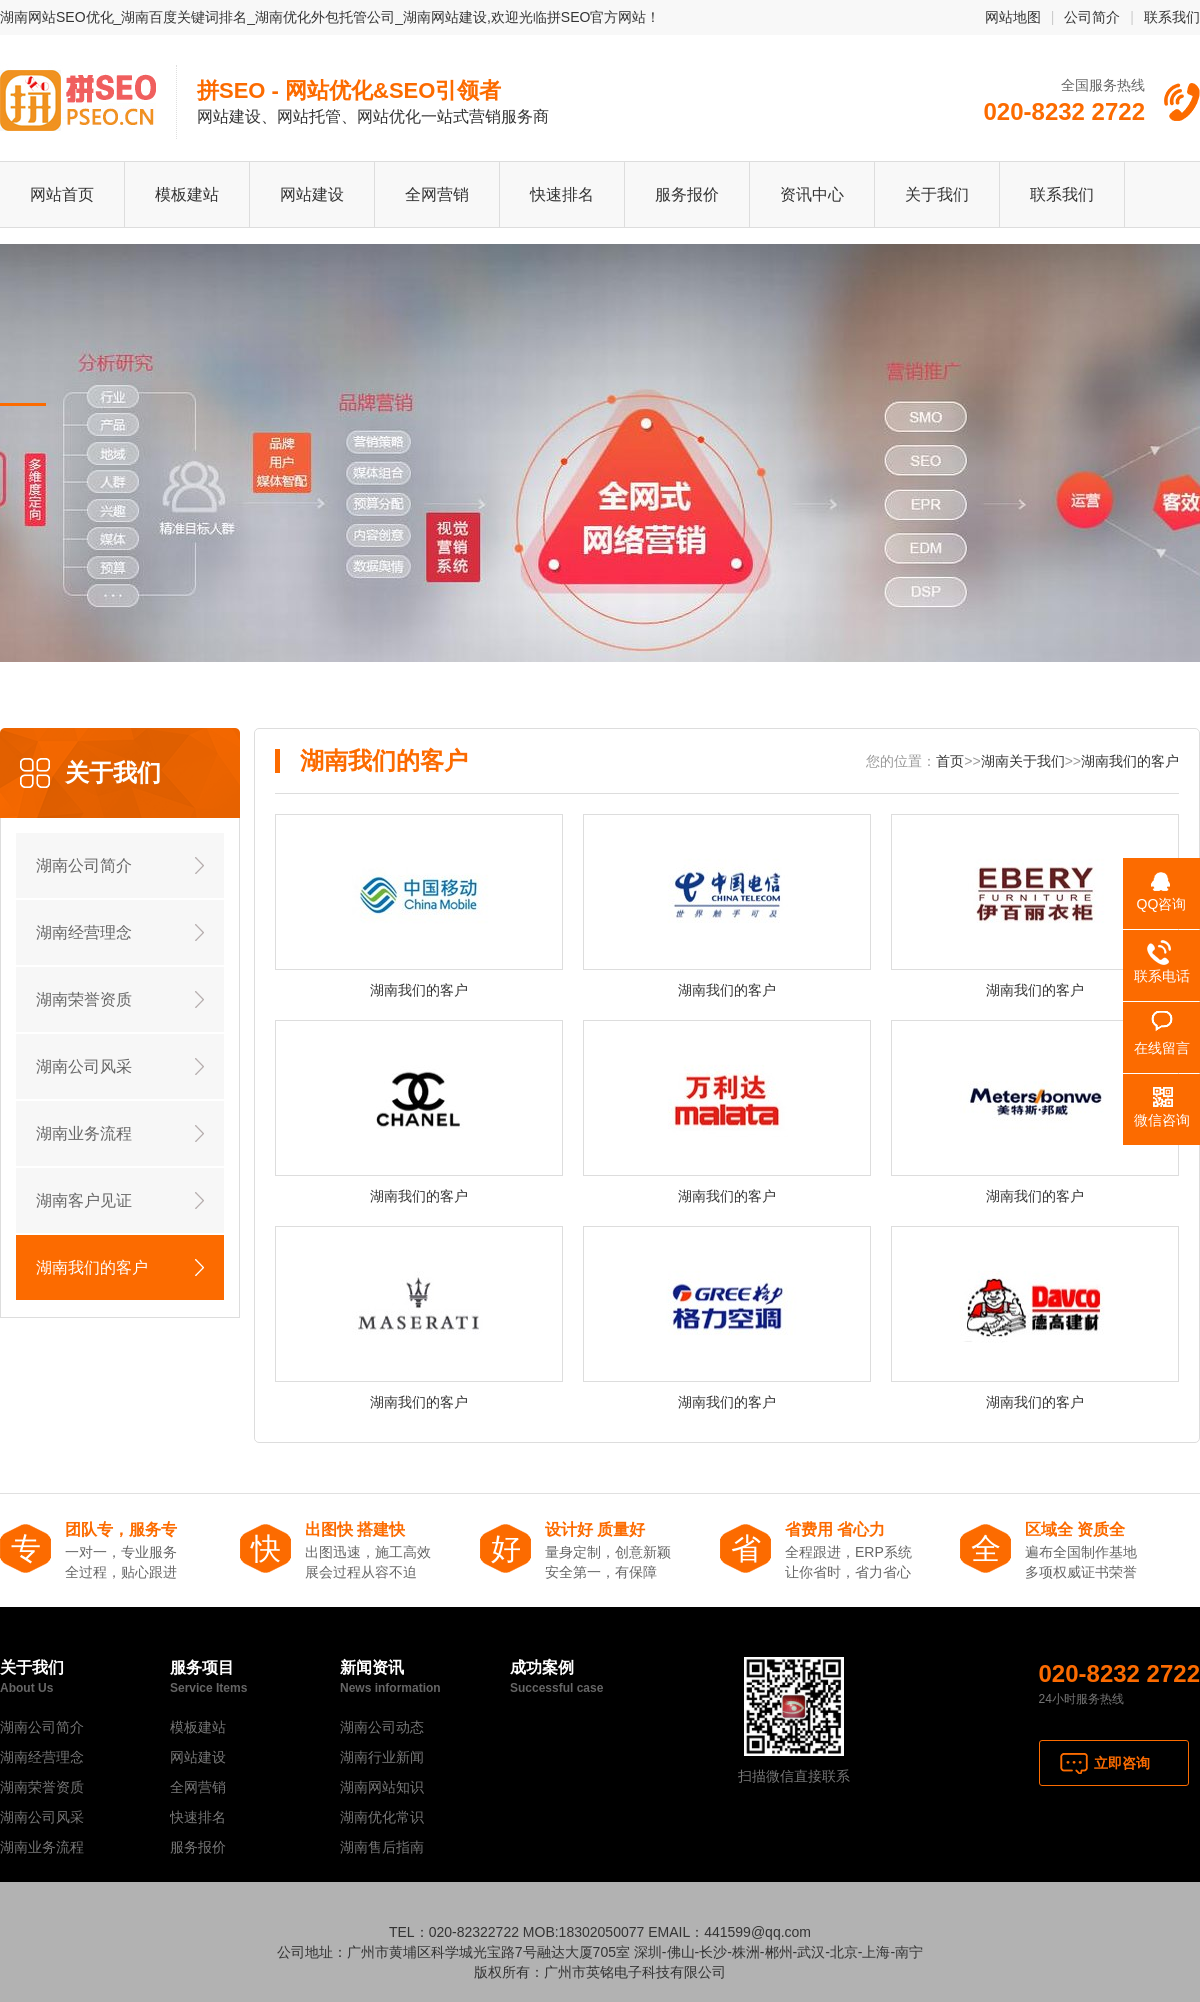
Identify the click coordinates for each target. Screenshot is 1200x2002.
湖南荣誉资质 (84, 999)
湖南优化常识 (382, 1817)
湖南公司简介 (84, 865)
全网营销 (437, 194)
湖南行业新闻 (382, 1757)
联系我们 (1172, 17)
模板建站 (187, 194)
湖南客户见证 (84, 1200)
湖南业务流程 (84, 1133)
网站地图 (1013, 17)
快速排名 (562, 194)
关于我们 (937, 194)
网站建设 (312, 194)
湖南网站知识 (382, 1787)
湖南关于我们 (1023, 761)
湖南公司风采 (84, 1066)
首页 (950, 761)
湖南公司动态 (382, 1727)
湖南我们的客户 (92, 1267)
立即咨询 (1122, 1763)
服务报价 (687, 194)
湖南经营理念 (84, 932)
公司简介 (1092, 17)
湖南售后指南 (382, 1847)
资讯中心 (812, 194)
